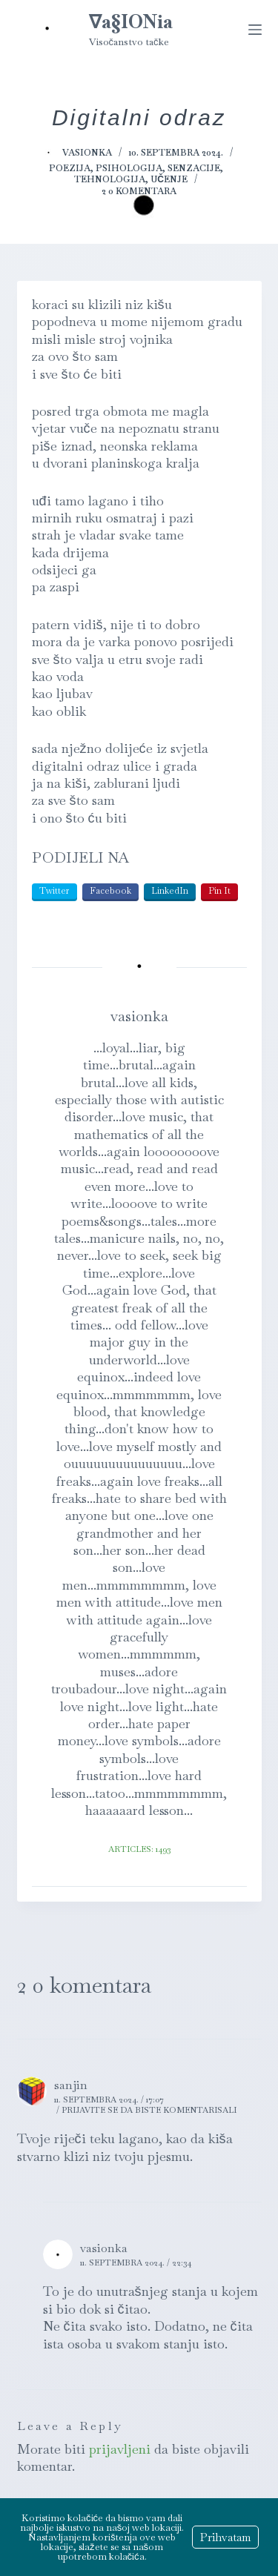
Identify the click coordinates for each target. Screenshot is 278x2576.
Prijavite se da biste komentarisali (149, 2110)
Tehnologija (109, 179)
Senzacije (194, 168)
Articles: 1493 (139, 1849)
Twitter (54, 891)
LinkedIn (169, 891)
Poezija (69, 168)
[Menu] (255, 29)
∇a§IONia (131, 21)
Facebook (110, 891)
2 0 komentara (139, 191)
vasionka (104, 2248)
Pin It (219, 891)
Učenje (169, 179)
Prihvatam (225, 2537)
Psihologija (129, 168)
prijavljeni (119, 2448)
